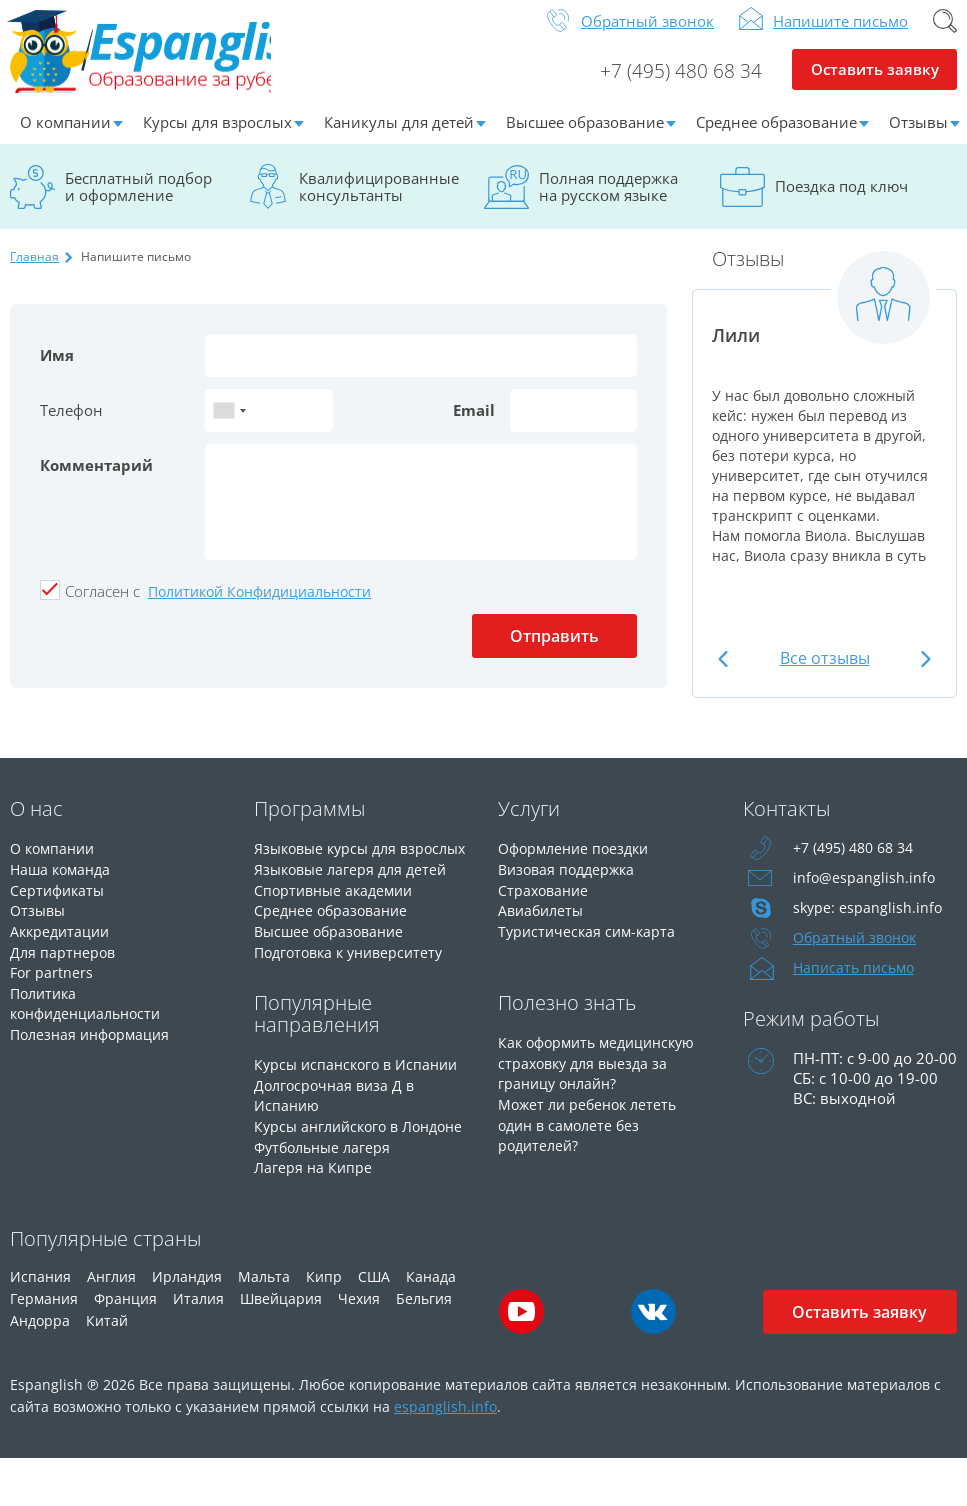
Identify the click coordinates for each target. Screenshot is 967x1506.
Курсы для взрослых (217, 137)
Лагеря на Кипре (314, 1215)
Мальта (264, 1323)
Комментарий (96, 480)
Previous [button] (725, 673)
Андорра (40, 1367)
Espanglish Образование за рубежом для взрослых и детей (161, 59)
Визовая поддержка (570, 883)
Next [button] (923, 673)
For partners (52, 983)
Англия (111, 1323)
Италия (198, 1345)
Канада (431, 1323)
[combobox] (229, 425)
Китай (107, 1367)
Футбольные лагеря (326, 1195)
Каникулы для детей (399, 137)
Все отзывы (825, 673)
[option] (824, 432)
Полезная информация (94, 1043)
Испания (40, 1323)
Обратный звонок (647, 36)
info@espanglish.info (865, 893)
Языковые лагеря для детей (355, 903)
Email (474, 425)
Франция (125, 1345)
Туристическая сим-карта (590, 943)
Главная (34, 271)
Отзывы (39, 923)
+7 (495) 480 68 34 (681, 86)
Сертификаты (59, 903)
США (374, 1323)
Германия (44, 1345)
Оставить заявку (874, 86)
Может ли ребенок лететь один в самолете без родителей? (592, 1153)
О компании (65, 137)
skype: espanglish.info (869, 923)
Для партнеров (64, 963)
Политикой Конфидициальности (259, 606)
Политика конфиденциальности (91, 1013)
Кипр (324, 1323)
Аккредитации (62, 943)
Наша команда (63, 883)
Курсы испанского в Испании (361, 1095)
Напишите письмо (840, 36)
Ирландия (187, 1323)
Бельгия (424, 1345)
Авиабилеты (543, 923)
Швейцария (281, 1345)
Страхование (545, 903)
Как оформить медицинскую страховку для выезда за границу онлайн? (603, 1093)
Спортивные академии (338, 923)
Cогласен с (102, 606)
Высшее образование (585, 137)
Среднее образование (776, 137)
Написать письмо (857, 983)
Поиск (945, 36)
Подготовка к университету (355, 983)
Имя (57, 370)
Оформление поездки (578, 863)
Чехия (359, 1345)
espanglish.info (445, 1453)
